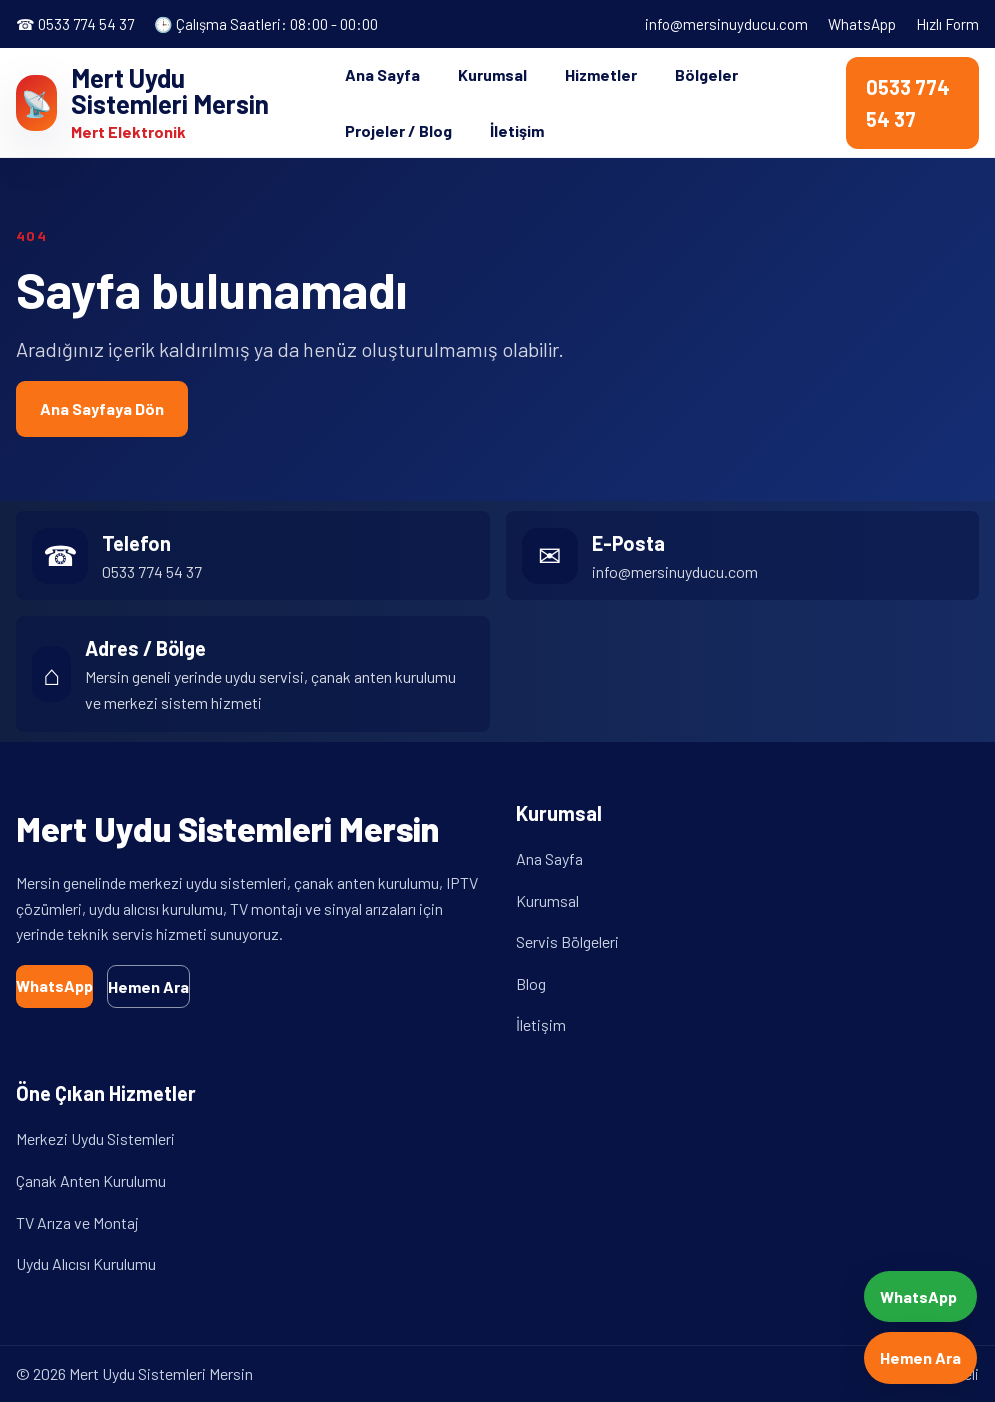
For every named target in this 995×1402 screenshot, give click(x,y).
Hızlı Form (947, 24)
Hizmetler (601, 74)
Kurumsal (492, 74)
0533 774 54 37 (908, 103)
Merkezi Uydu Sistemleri (95, 1138)
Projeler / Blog (398, 130)
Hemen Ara (148, 986)
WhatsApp (862, 24)
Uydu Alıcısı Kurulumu (86, 1263)
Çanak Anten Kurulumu (91, 1180)
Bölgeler (706, 74)
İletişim (517, 130)
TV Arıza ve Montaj (77, 1222)
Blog (531, 983)
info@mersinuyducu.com (726, 24)
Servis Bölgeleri (567, 941)
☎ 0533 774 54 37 (75, 24)
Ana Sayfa (382, 74)
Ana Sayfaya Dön (102, 408)
